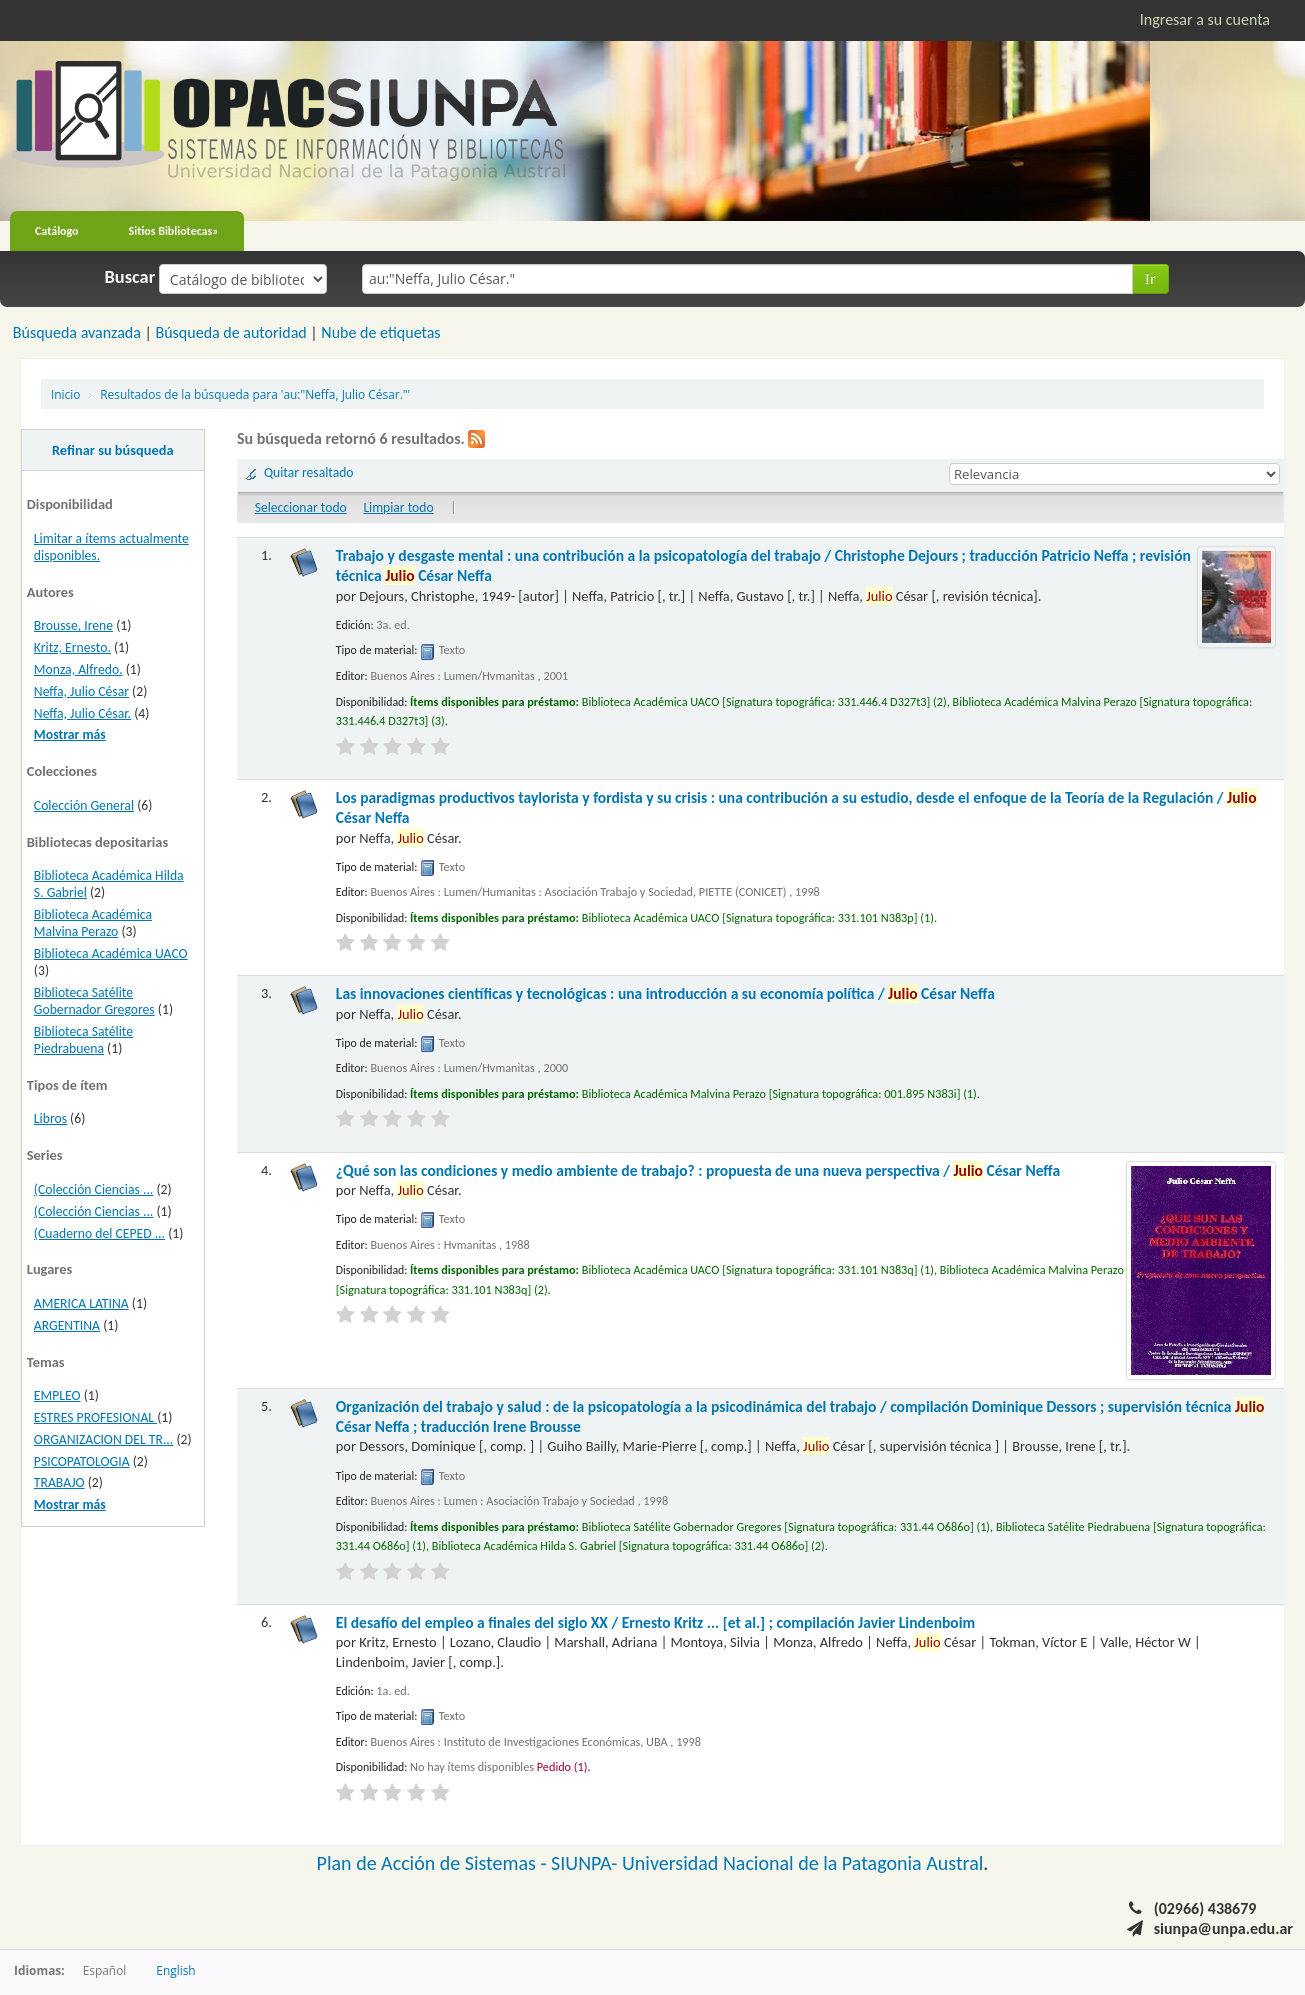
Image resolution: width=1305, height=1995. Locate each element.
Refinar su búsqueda (113, 450)
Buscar (130, 277)
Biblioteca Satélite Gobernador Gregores (94, 1001)
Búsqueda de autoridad (230, 332)
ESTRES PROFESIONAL (95, 1417)
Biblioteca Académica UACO (111, 953)
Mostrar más (70, 734)
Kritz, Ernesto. (72, 647)
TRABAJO (59, 1482)
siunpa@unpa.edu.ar (1223, 1928)
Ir (1150, 278)
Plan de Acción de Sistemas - (434, 1863)
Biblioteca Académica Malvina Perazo (93, 923)
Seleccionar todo (301, 507)
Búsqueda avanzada (77, 332)
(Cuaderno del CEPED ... (99, 1233)
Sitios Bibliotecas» (174, 231)
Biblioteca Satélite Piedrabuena (83, 1040)
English (175, 1970)
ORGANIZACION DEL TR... (103, 1439)
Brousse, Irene (73, 625)
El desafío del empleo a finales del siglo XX (655, 1622)
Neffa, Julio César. (82, 713)
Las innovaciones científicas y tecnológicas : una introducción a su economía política (665, 993)
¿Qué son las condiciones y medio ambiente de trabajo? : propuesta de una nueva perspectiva (698, 1170)
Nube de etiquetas (380, 332)
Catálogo (57, 231)
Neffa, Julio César (81, 691)
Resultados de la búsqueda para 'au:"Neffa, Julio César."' (255, 394)
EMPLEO (57, 1395)
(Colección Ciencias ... (93, 1189)
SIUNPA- (586, 1863)
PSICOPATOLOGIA (82, 1461)
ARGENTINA (67, 1325)
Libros (50, 1118)
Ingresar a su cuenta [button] (1205, 19)
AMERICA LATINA (81, 1303)
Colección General (84, 805)
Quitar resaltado (309, 472)
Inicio (65, 394)
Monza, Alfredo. (78, 669)
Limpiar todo (398, 507)
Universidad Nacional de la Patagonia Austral (802, 1863)
